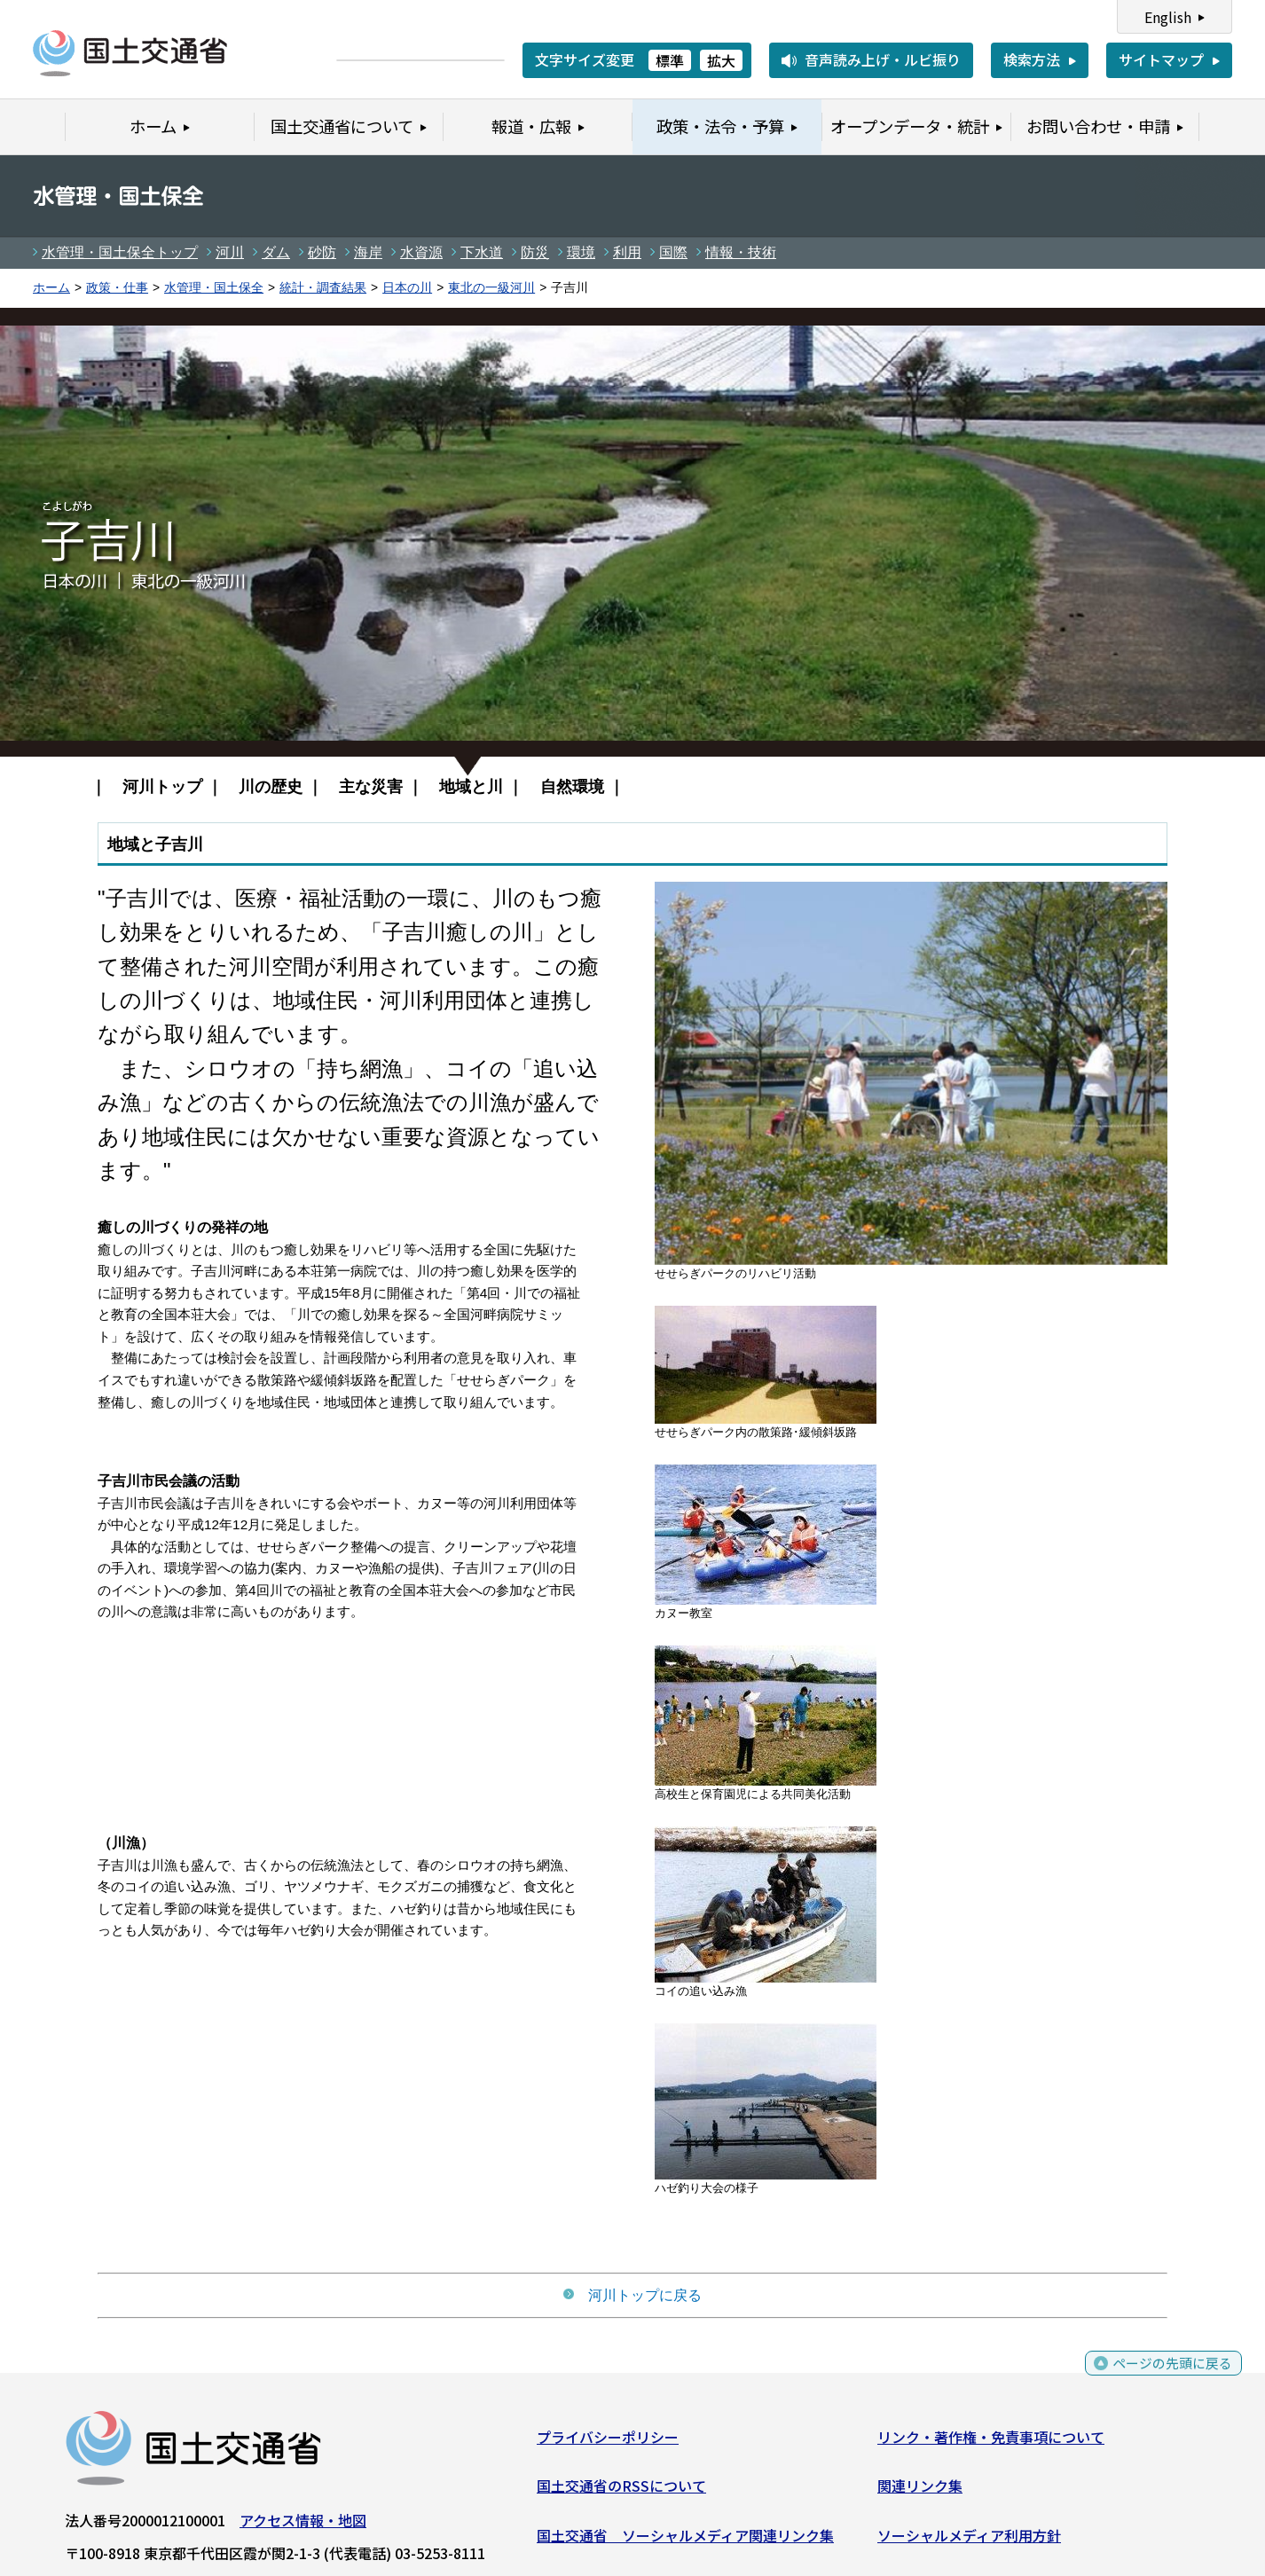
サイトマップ (1161, 59)
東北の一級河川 (491, 288)
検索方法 (1031, 59)
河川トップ (162, 786)
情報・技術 (740, 252)
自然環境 (572, 786)
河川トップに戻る (632, 2295)
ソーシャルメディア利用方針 (969, 2538)
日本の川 (407, 288)
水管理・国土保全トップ (120, 252)
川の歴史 (270, 786)
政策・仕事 (117, 288)
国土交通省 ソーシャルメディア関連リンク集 (685, 2538)
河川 (230, 252)
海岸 (368, 252)
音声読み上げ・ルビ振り (883, 59)
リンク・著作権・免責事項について (990, 2440)
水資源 (421, 252)
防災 (535, 252)
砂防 (322, 252)
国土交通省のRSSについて (621, 2490)
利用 (627, 252)
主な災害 (371, 786)
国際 (673, 252)
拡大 (721, 60)
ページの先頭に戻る (1170, 2376)
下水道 (481, 252)
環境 (581, 252)
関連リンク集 (919, 2490)
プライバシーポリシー (608, 2440)
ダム (276, 252)
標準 (670, 60)
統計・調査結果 (322, 288)
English (1167, 16)
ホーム (51, 288)
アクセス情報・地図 (303, 2523)
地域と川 (471, 786)
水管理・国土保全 (213, 288)
